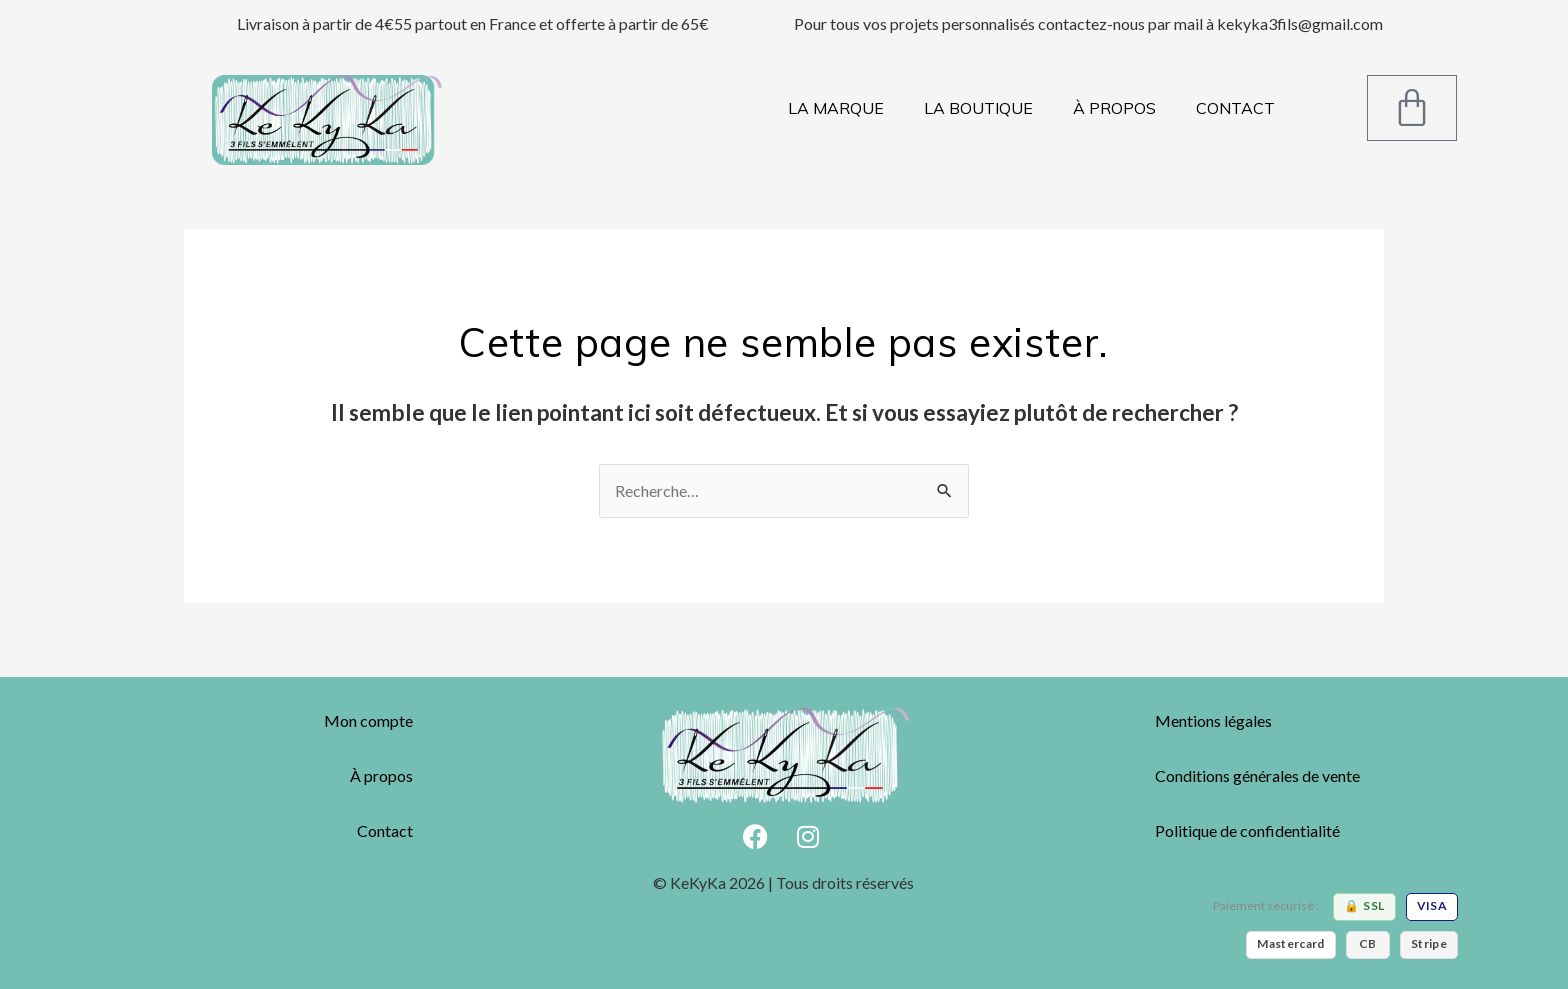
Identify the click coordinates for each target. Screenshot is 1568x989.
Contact (385, 830)
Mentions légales (1213, 720)
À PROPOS (1114, 108)
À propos (381, 775)
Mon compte (368, 720)
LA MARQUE (836, 108)
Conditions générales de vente (1257, 775)
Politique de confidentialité (1247, 830)
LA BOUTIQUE (978, 108)
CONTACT (1235, 108)
